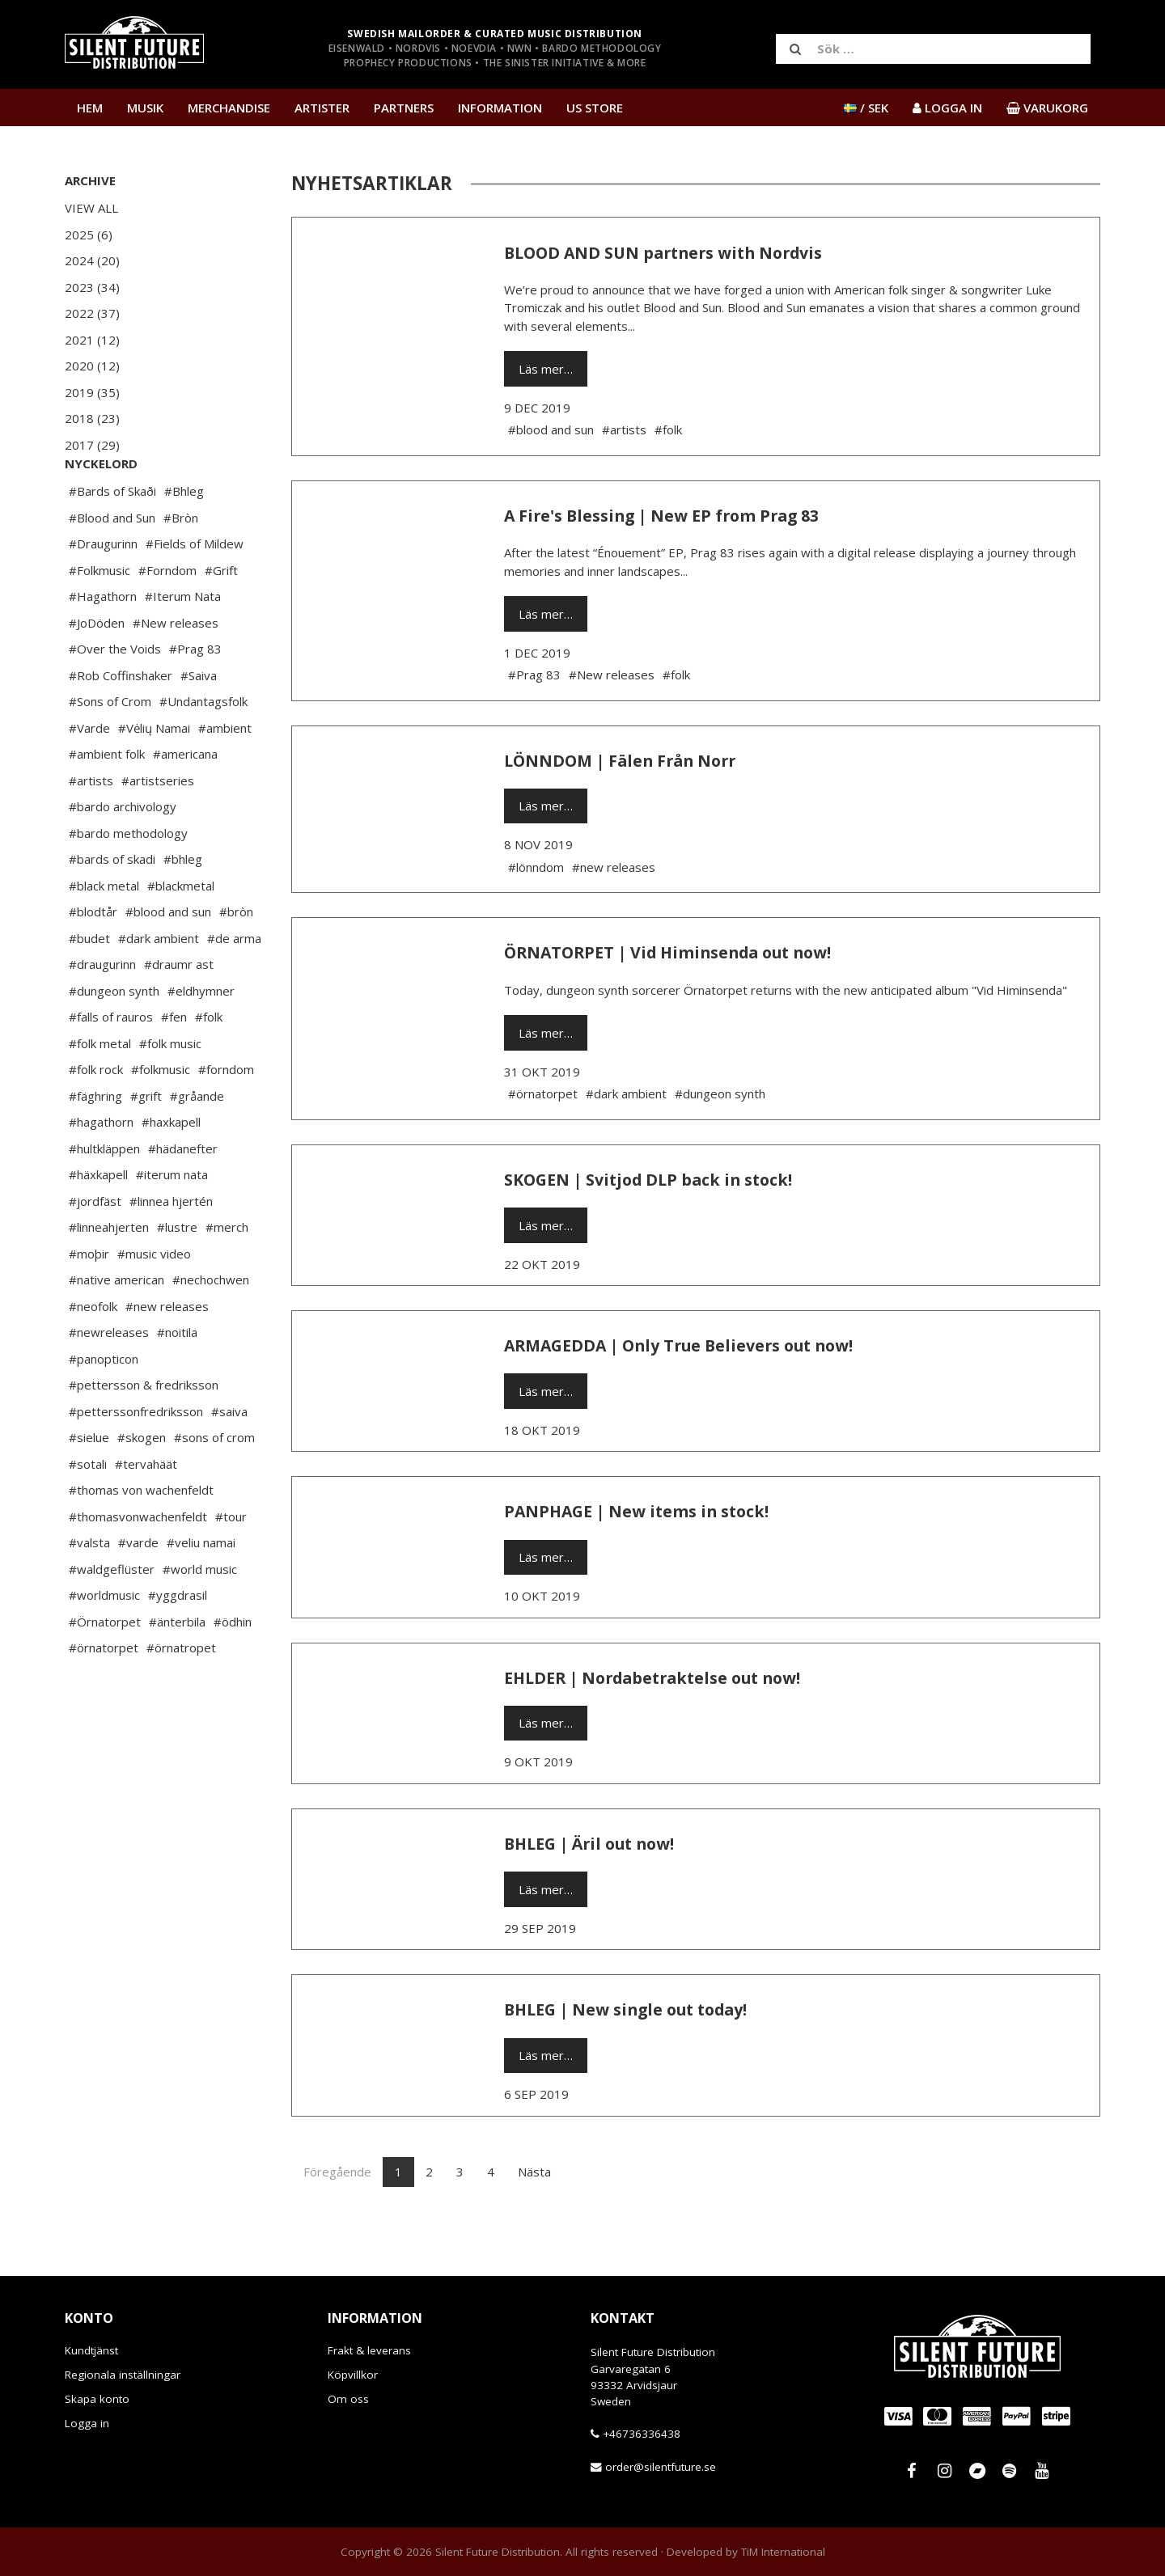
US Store (594, 107)
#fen (174, 1065)
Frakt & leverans (369, 2350)
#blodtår (93, 960)
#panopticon (103, 1407)
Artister (322, 107)
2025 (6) (88, 234)
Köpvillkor (353, 2374)
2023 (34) (92, 287)
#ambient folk (107, 802)
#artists (91, 829)
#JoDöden (97, 671)
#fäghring (95, 1144)
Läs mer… (546, 369)
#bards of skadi (112, 907)
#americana (185, 802)
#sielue (89, 1486)
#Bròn (180, 566)
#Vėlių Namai (154, 776)
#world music (200, 1617)
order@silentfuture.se (660, 2467)
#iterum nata (172, 1223)
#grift (146, 1144)
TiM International (783, 2551)
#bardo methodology (128, 881)
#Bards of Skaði (112, 539)
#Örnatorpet (105, 1670)
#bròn (236, 960)
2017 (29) (92, 445)
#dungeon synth (114, 1039)
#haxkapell (171, 1170)
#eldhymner (201, 1039)
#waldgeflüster (112, 1617)
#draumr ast (179, 1013)
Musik (145, 107)
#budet (89, 987)
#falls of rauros (111, 1065)
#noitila (177, 1381)
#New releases (175, 671)
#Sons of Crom (110, 750)
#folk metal (100, 1092)
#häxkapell (98, 1223)
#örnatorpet (103, 1696)
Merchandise (229, 107)
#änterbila (177, 1670)
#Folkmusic (99, 619)
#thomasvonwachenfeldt (138, 1565)
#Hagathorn (103, 645)
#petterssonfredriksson (136, 1460)
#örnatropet (181, 1696)
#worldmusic (104, 1643)
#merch (226, 1275)
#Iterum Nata (183, 645)
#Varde (89, 776)
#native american (116, 1328)
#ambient (225, 776)
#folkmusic (160, 1118)
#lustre (177, 1275)
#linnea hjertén (171, 1249)
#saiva (229, 1460)
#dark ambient (158, 987)
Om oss (348, 2399)
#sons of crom (214, 1486)
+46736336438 (641, 2433)
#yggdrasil (177, 1643)
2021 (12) (92, 340)
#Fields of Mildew (195, 592)
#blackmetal (180, 934)
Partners (404, 107)
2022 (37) (92, 313)
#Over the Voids (115, 697)
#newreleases (109, 1381)
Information (500, 107)
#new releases (167, 1355)
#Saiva (198, 724)
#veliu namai (201, 1591)
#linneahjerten (109, 1275)
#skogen (141, 1486)
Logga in (87, 2423)
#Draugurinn (103, 592)
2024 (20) (92, 260)
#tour (231, 1565)
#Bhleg (184, 539)
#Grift (221, 619)
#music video (154, 1302)
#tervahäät (146, 1512)
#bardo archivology (122, 855)
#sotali (88, 1512)
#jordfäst (95, 1249)
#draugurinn (102, 1013)
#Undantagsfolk (203, 750)
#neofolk (93, 1355)
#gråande (197, 1144)
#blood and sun (168, 960)
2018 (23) (92, 418)
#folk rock (96, 1118)
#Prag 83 (195, 697)
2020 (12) (92, 365)
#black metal (104, 934)
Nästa (534, 2172)
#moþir (89, 1302)
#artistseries (157, 829)
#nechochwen (210, 1328)
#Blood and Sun (112, 566)
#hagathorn (101, 1170)
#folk (208, 1065)
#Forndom (167, 619)
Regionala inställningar (122, 2374)
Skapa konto (97, 2399)
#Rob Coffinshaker (120, 724)
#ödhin (233, 1670)
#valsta (89, 1591)
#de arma (234, 987)
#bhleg (182, 907)
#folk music (170, 1092)
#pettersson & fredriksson (143, 1433)
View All (91, 208)
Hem (90, 107)
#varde (138, 1591)
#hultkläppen (104, 1197)
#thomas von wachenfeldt (141, 1538)
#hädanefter (183, 1197)
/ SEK (866, 107)
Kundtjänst (91, 2350)
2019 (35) (92, 392)
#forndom (226, 1118)
